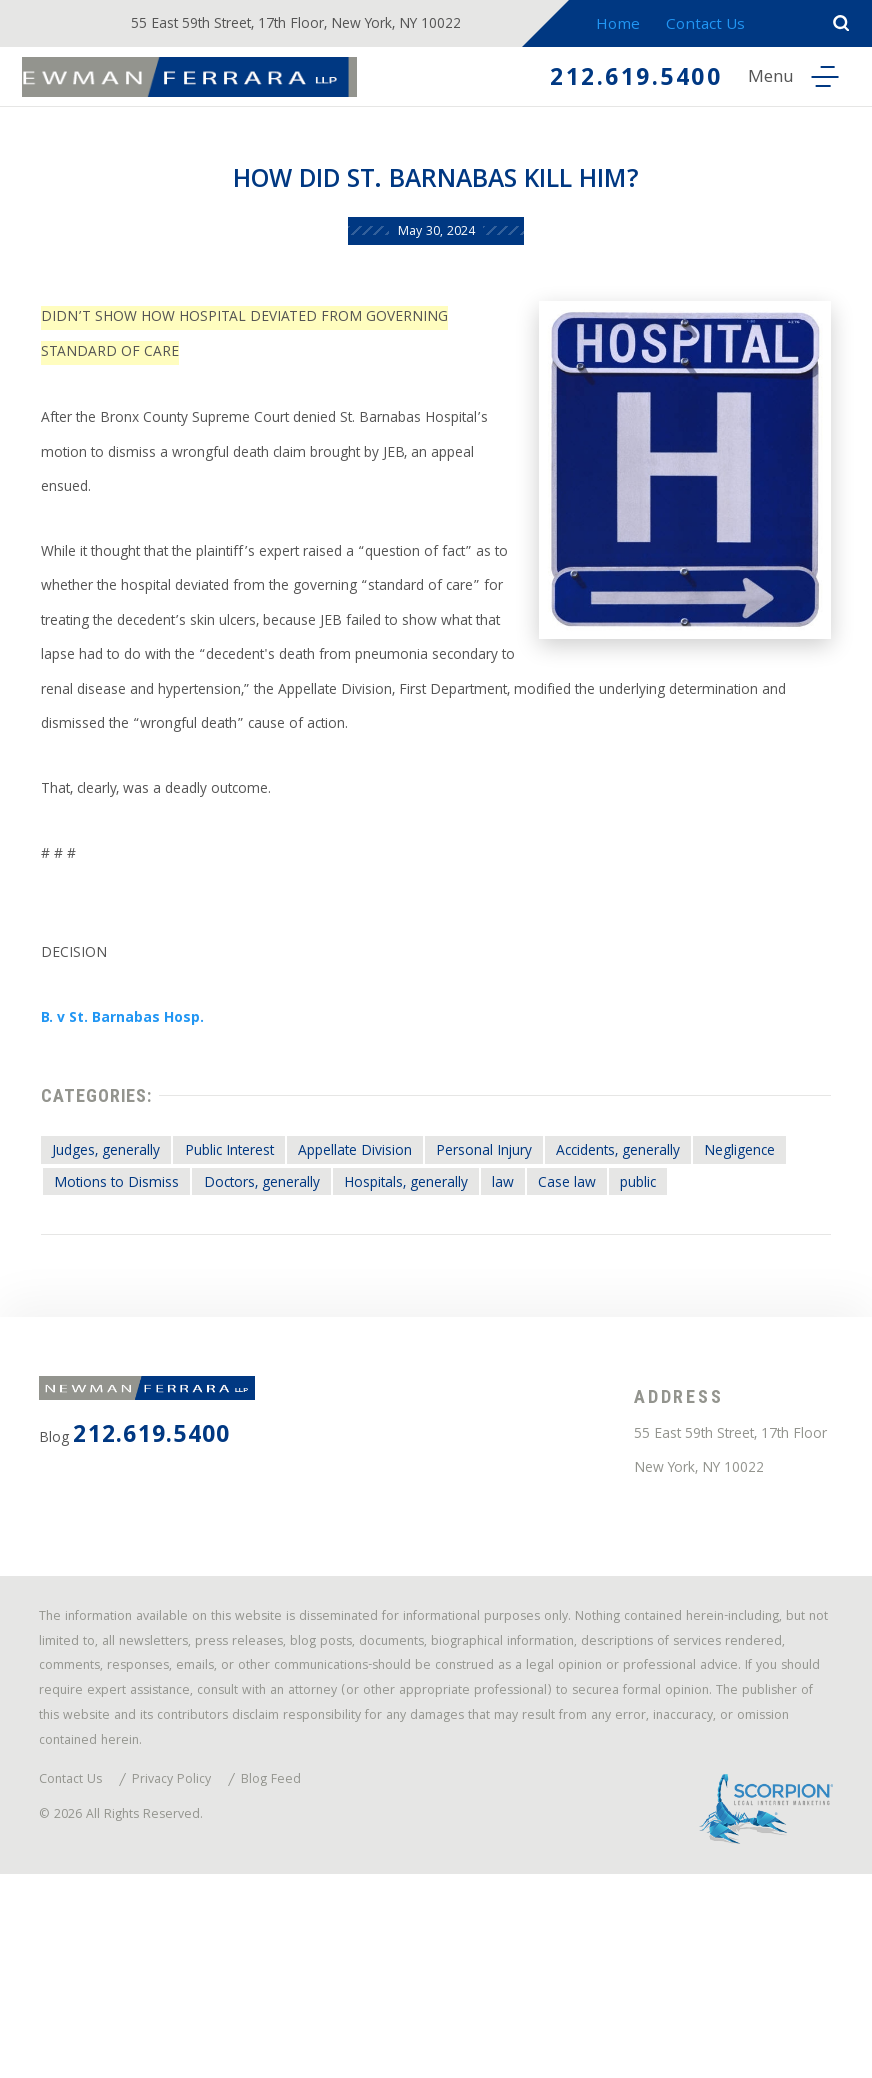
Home (635, 26)
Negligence (98, 1276)
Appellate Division (404, 1242)
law (671, 1276)
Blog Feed (293, 1975)
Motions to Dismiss (233, 1276)
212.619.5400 (619, 81)
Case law (740, 1276)
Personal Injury (550, 1242)
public (79, 1310)
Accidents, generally (705, 1242)
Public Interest (259, 1242)
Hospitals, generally (560, 1276)
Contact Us (724, 26)
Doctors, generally (395, 1276)
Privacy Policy (186, 1975)
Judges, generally (118, 1242)
